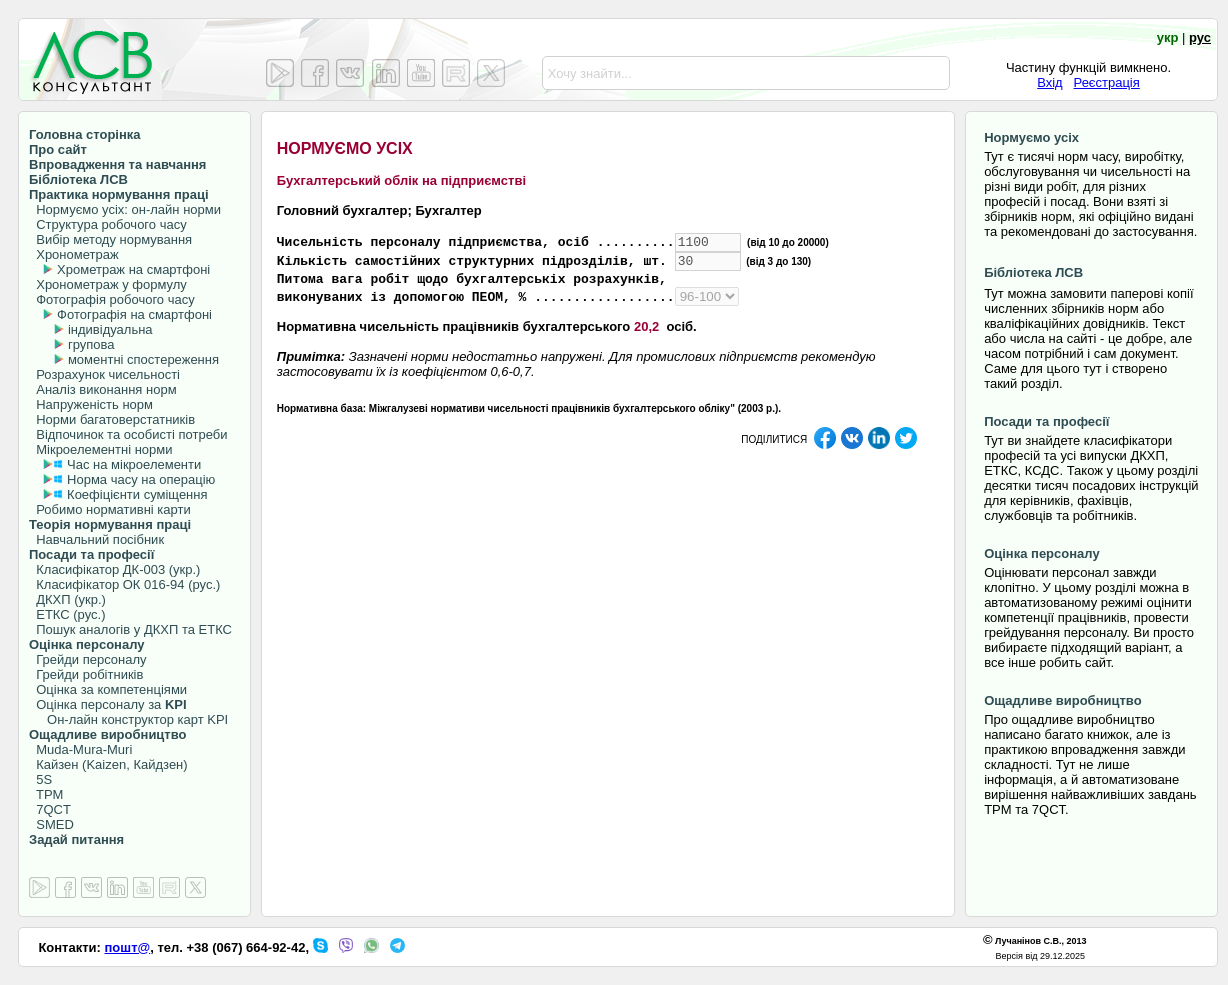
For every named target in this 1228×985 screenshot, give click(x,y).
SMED (51, 824)
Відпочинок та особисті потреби (128, 434)
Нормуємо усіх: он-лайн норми (125, 209)
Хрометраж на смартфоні (133, 269)
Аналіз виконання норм (103, 389)
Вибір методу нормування (110, 239)
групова (91, 344)
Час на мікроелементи (134, 464)
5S (40, 779)
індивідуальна (110, 329)
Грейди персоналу (88, 659)
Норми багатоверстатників (112, 419)
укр (1168, 37)
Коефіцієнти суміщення (135, 494)
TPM (46, 794)
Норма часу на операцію (139, 479)
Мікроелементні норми (101, 449)
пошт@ (128, 947)
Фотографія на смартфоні (134, 314)
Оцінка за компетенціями (108, 689)
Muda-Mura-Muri (80, 749)
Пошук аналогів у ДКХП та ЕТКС (130, 629)
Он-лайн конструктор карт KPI (128, 719)
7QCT (50, 809)
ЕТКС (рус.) (67, 614)
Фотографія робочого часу (112, 299)
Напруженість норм (91, 404)
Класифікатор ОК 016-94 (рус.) (124, 584)
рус (1200, 37)
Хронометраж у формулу (108, 284)
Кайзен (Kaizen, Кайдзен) (108, 764)
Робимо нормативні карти (110, 509)
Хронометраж (74, 254)
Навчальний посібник (96, 539)
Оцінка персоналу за (108, 704)
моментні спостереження (143, 359)
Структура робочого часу (108, 224)
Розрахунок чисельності (104, 374)
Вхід (1050, 82)
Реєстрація (1107, 82)
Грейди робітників (86, 674)
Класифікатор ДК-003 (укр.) (114, 569)
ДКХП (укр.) (67, 599)
